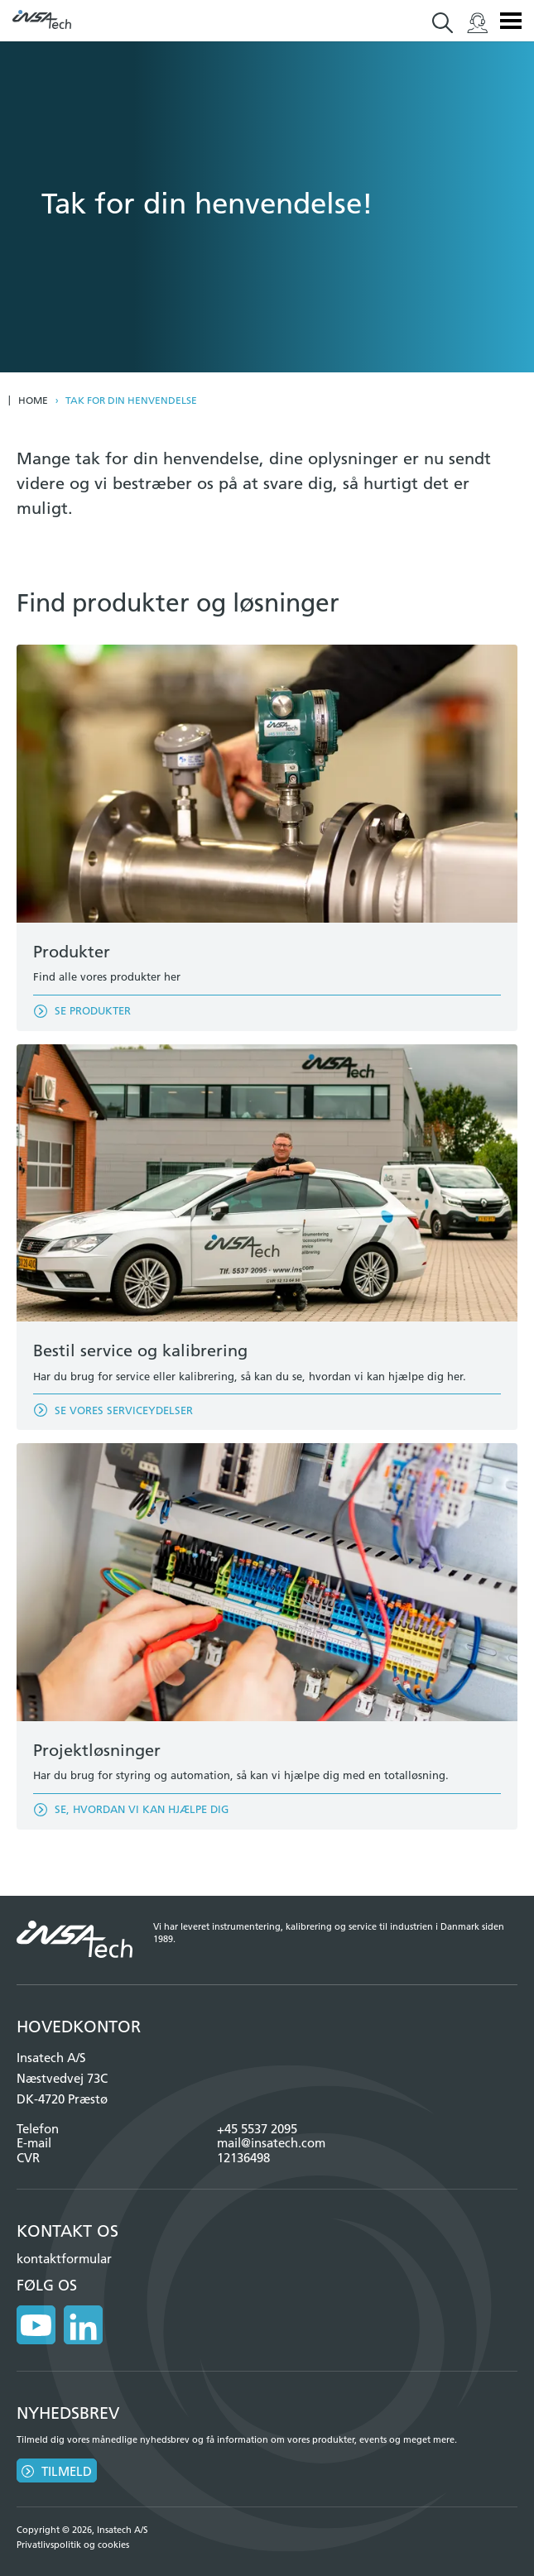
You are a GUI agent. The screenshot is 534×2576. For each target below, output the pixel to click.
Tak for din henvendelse (131, 400)
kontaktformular (64, 2259)
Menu (511, 20)
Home (33, 400)
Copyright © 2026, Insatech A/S (82, 2529)
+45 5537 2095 (257, 2129)
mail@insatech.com (271, 2143)
